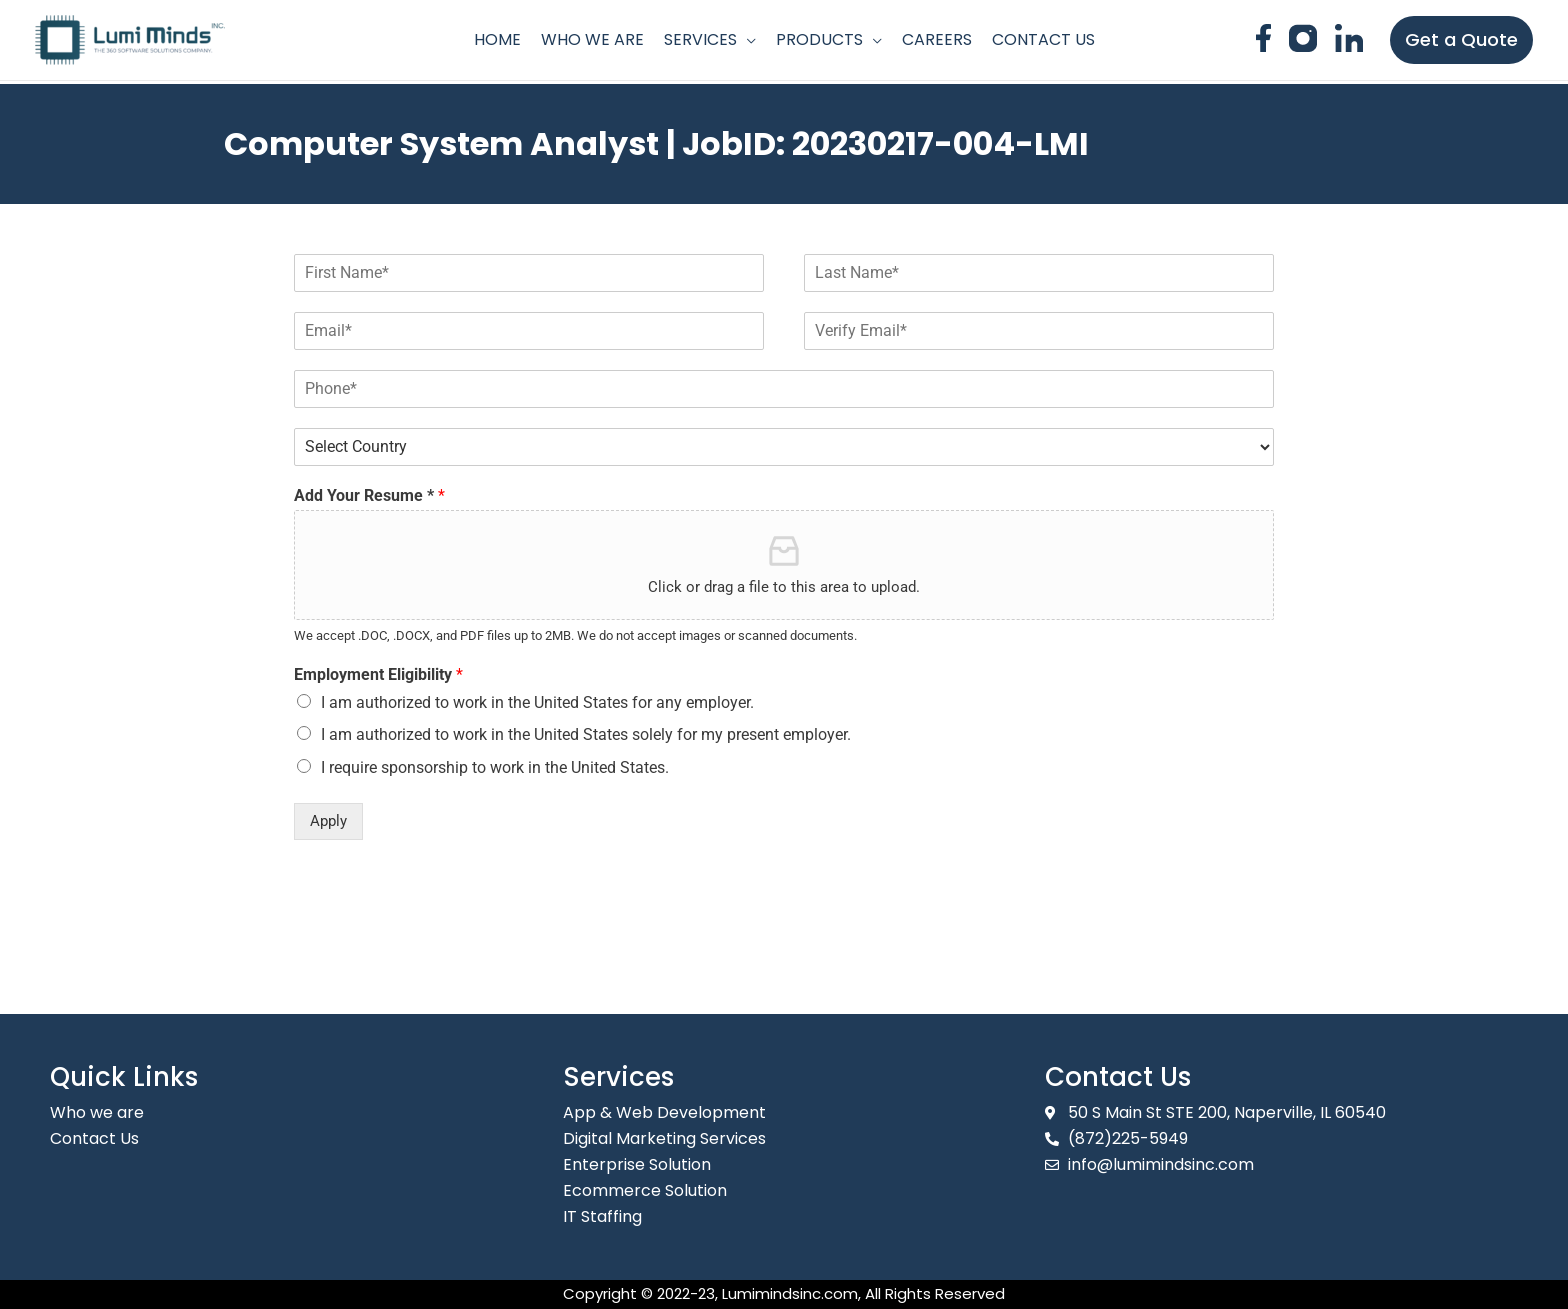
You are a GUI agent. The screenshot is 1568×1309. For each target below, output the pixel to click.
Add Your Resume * (369, 495)
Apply (328, 821)
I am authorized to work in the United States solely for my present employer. (586, 734)
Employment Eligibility (378, 674)
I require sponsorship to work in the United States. (495, 767)
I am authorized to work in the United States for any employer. (537, 702)
